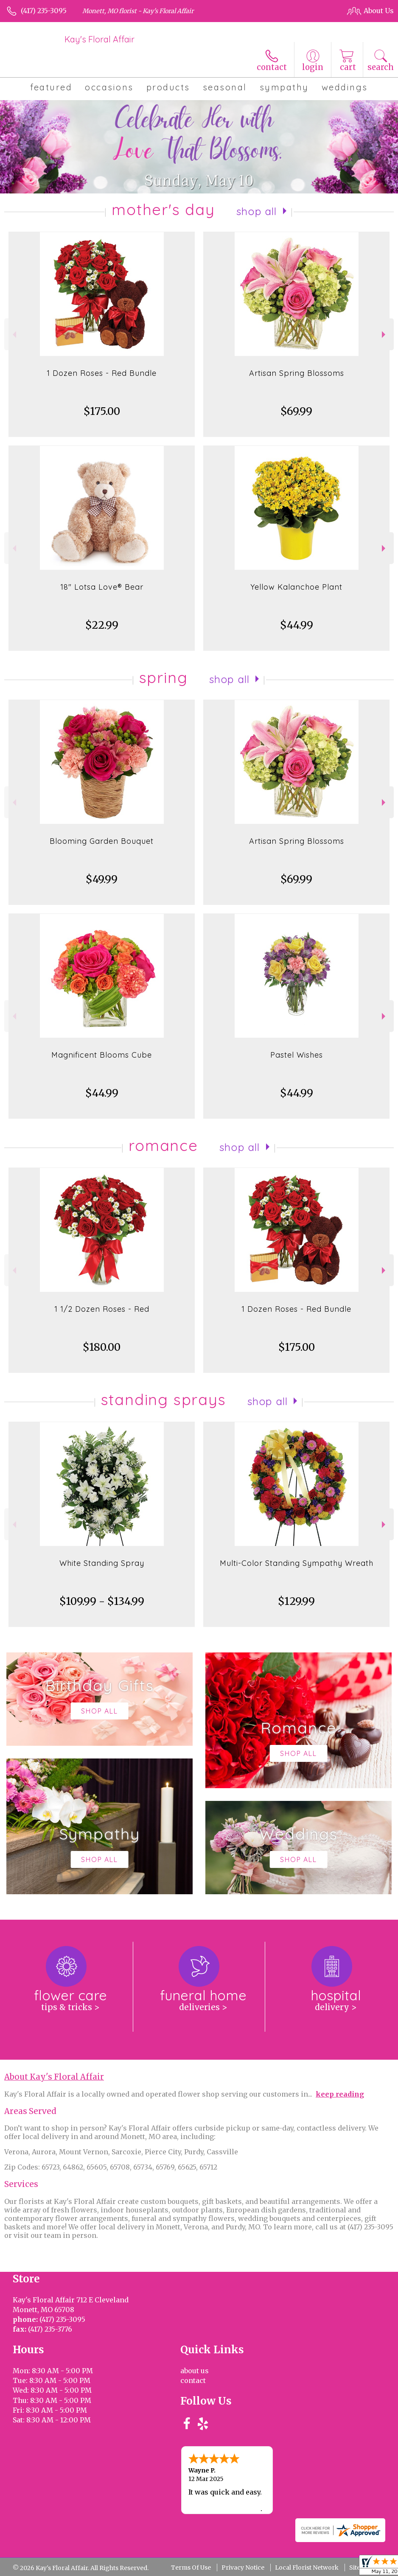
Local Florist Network (307, 2567)
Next (385, 334)
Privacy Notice (242, 2567)
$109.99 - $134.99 (101, 1601)
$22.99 (101, 625)
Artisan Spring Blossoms (296, 373)
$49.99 (102, 879)
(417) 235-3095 (44, 10)
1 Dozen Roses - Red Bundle (102, 373)
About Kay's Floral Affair (54, 2077)
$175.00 (102, 411)
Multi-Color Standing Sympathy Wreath (296, 1563)
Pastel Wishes (296, 1055)
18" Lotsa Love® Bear (101, 587)
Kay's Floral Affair (99, 39)
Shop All (256, 211)
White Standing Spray (101, 1563)
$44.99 (296, 625)
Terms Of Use (191, 2567)
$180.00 (102, 1347)
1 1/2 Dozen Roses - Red (101, 1309)
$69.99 (296, 411)
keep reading (340, 2094)
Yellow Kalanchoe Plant (296, 587)
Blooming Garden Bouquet (102, 841)
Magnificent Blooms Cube (101, 1055)
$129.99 (296, 1601)
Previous (13, 334)
